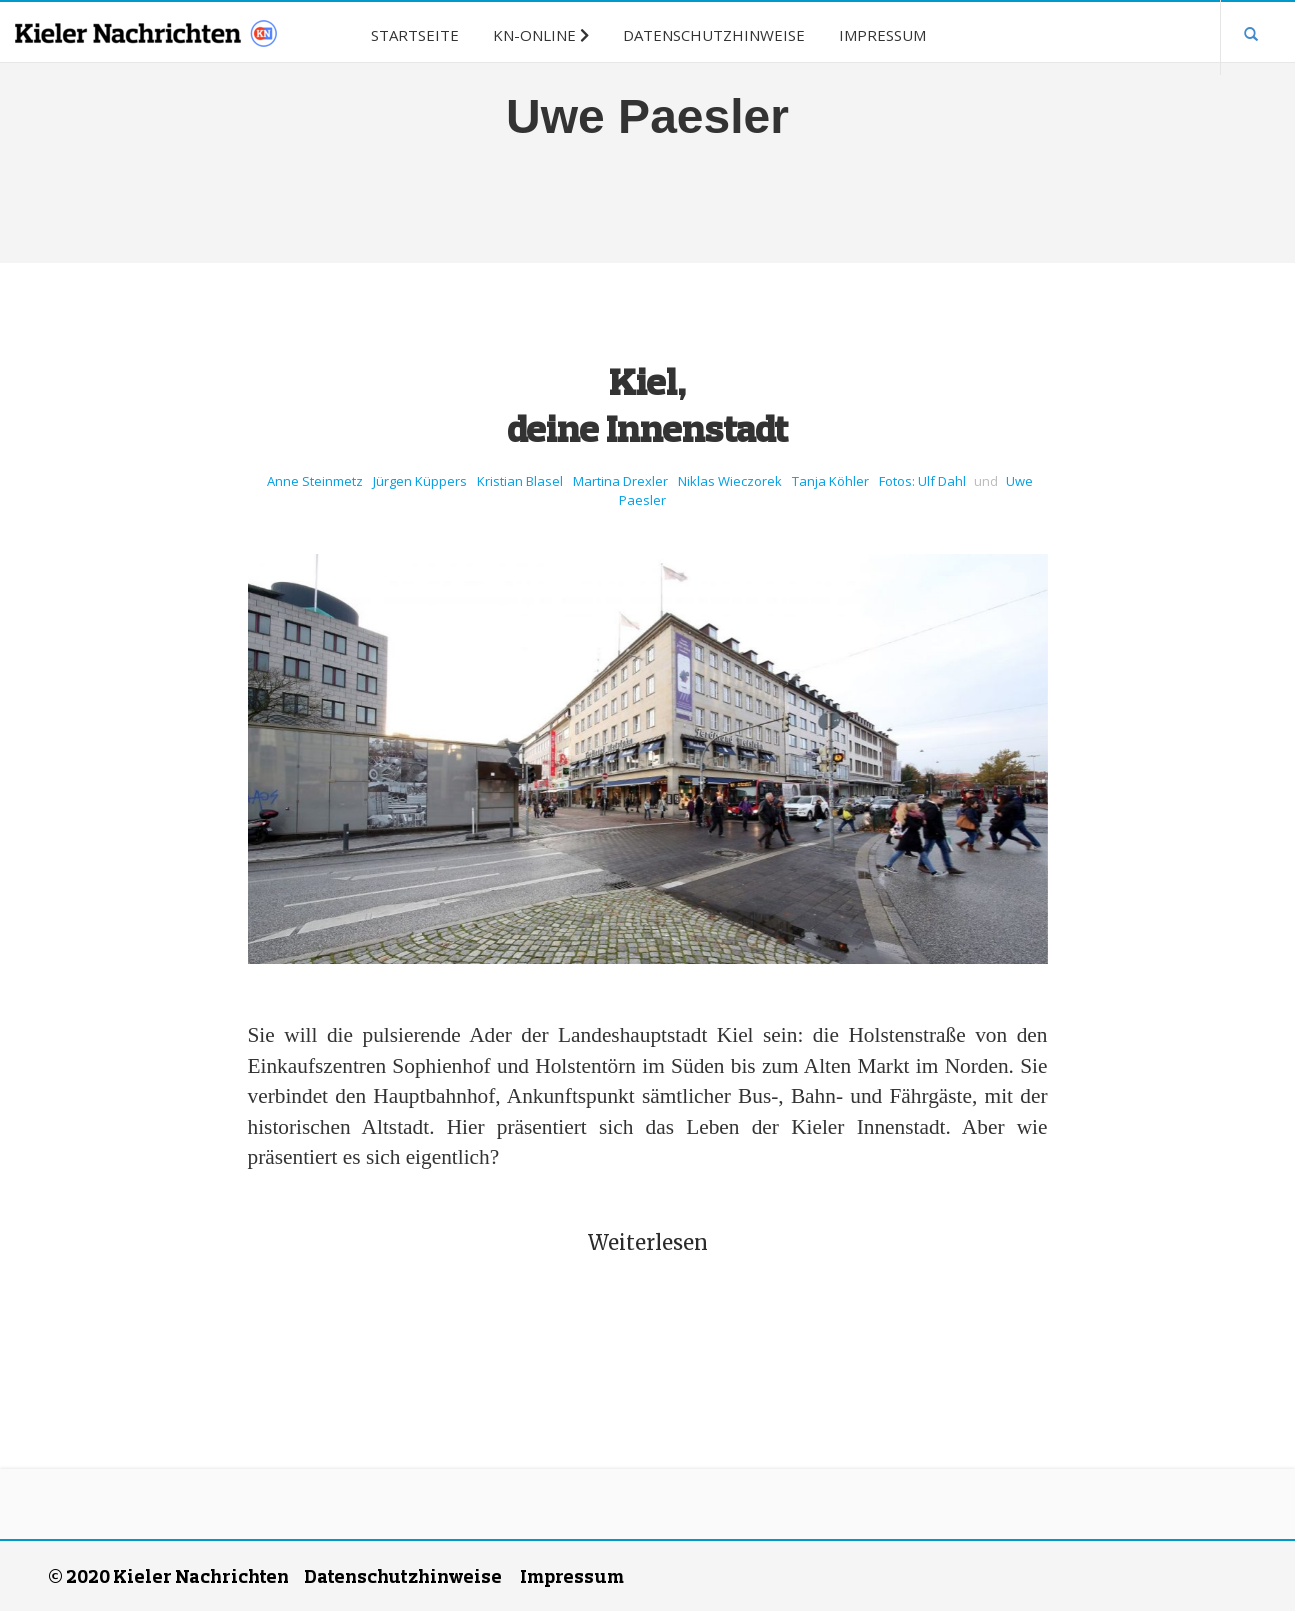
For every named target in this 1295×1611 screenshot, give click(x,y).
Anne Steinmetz (315, 481)
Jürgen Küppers (420, 481)
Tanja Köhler (830, 481)
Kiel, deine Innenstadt (647, 404)
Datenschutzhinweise (403, 1576)
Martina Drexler (620, 481)
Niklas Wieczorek (730, 481)
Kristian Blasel (520, 481)
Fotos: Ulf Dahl (922, 481)
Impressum (572, 1576)
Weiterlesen (648, 1242)
